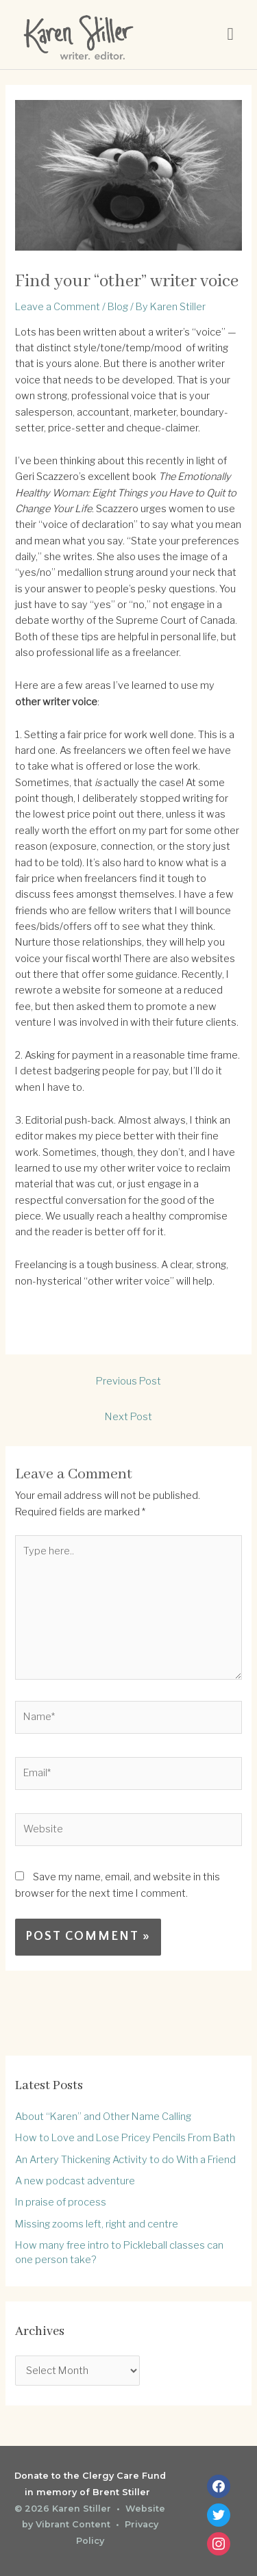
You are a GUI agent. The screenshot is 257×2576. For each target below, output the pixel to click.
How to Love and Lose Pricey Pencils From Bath (125, 2138)
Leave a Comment (57, 307)
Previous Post (128, 1381)
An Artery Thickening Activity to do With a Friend (125, 2160)
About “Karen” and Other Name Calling (103, 2116)
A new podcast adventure (75, 2181)
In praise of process (60, 2202)
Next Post (128, 1417)
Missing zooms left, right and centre (96, 2224)
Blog (118, 307)
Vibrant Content (73, 2524)
